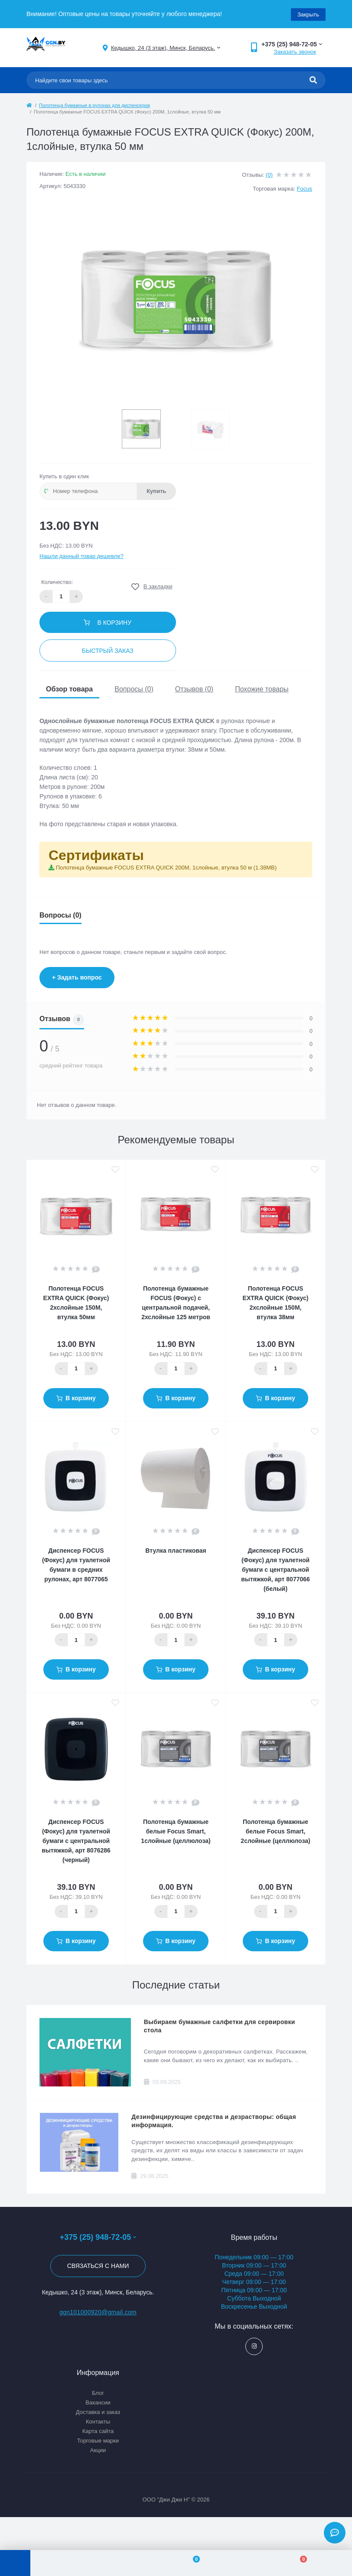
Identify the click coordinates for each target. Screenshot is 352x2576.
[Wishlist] (190, 2563)
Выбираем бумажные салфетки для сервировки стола (219, 2025)
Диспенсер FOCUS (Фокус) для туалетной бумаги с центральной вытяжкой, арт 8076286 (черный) (76, 1839)
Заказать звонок (295, 51)
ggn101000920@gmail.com (98, 2311)
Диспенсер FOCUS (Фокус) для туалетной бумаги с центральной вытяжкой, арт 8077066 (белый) (275, 1568)
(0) (269, 174)
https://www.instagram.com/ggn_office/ (254, 2345)
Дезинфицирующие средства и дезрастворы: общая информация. (213, 2120)
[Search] (313, 80)
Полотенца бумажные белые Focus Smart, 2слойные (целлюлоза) (275, 1830)
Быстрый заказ (108, 649)
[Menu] (15, 2563)
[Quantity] (76, 1367)
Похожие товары (261, 688)
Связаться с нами (98, 2264)
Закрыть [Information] (308, 13)
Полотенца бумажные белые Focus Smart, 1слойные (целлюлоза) (175, 1830)
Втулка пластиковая (175, 1549)
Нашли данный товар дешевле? (81, 555)
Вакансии (97, 2401)
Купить (156, 490)
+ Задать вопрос (77, 976)
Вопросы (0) (133, 688)
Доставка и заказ (98, 2411)
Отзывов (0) (194, 688)
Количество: (57, 581)
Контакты (98, 2420)
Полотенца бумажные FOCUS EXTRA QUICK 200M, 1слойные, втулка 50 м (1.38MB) (166, 866)
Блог (98, 2392)
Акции (98, 2449)
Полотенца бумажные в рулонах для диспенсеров (94, 104)
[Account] (83, 2563)
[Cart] (298, 2563)
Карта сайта (98, 2430)
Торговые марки (98, 2439)
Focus (304, 188)
